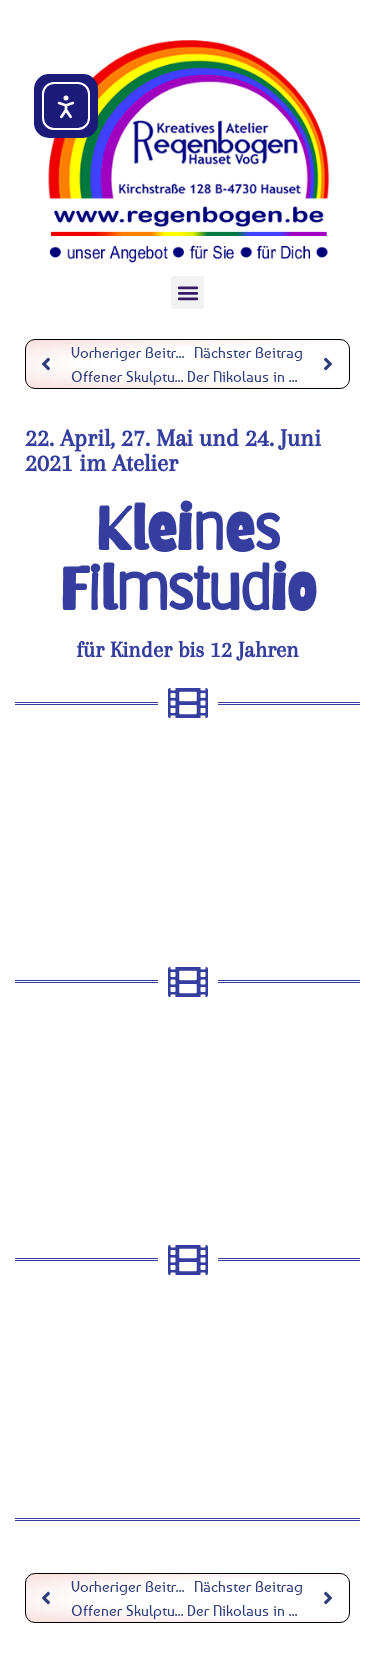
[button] (187, 292)
